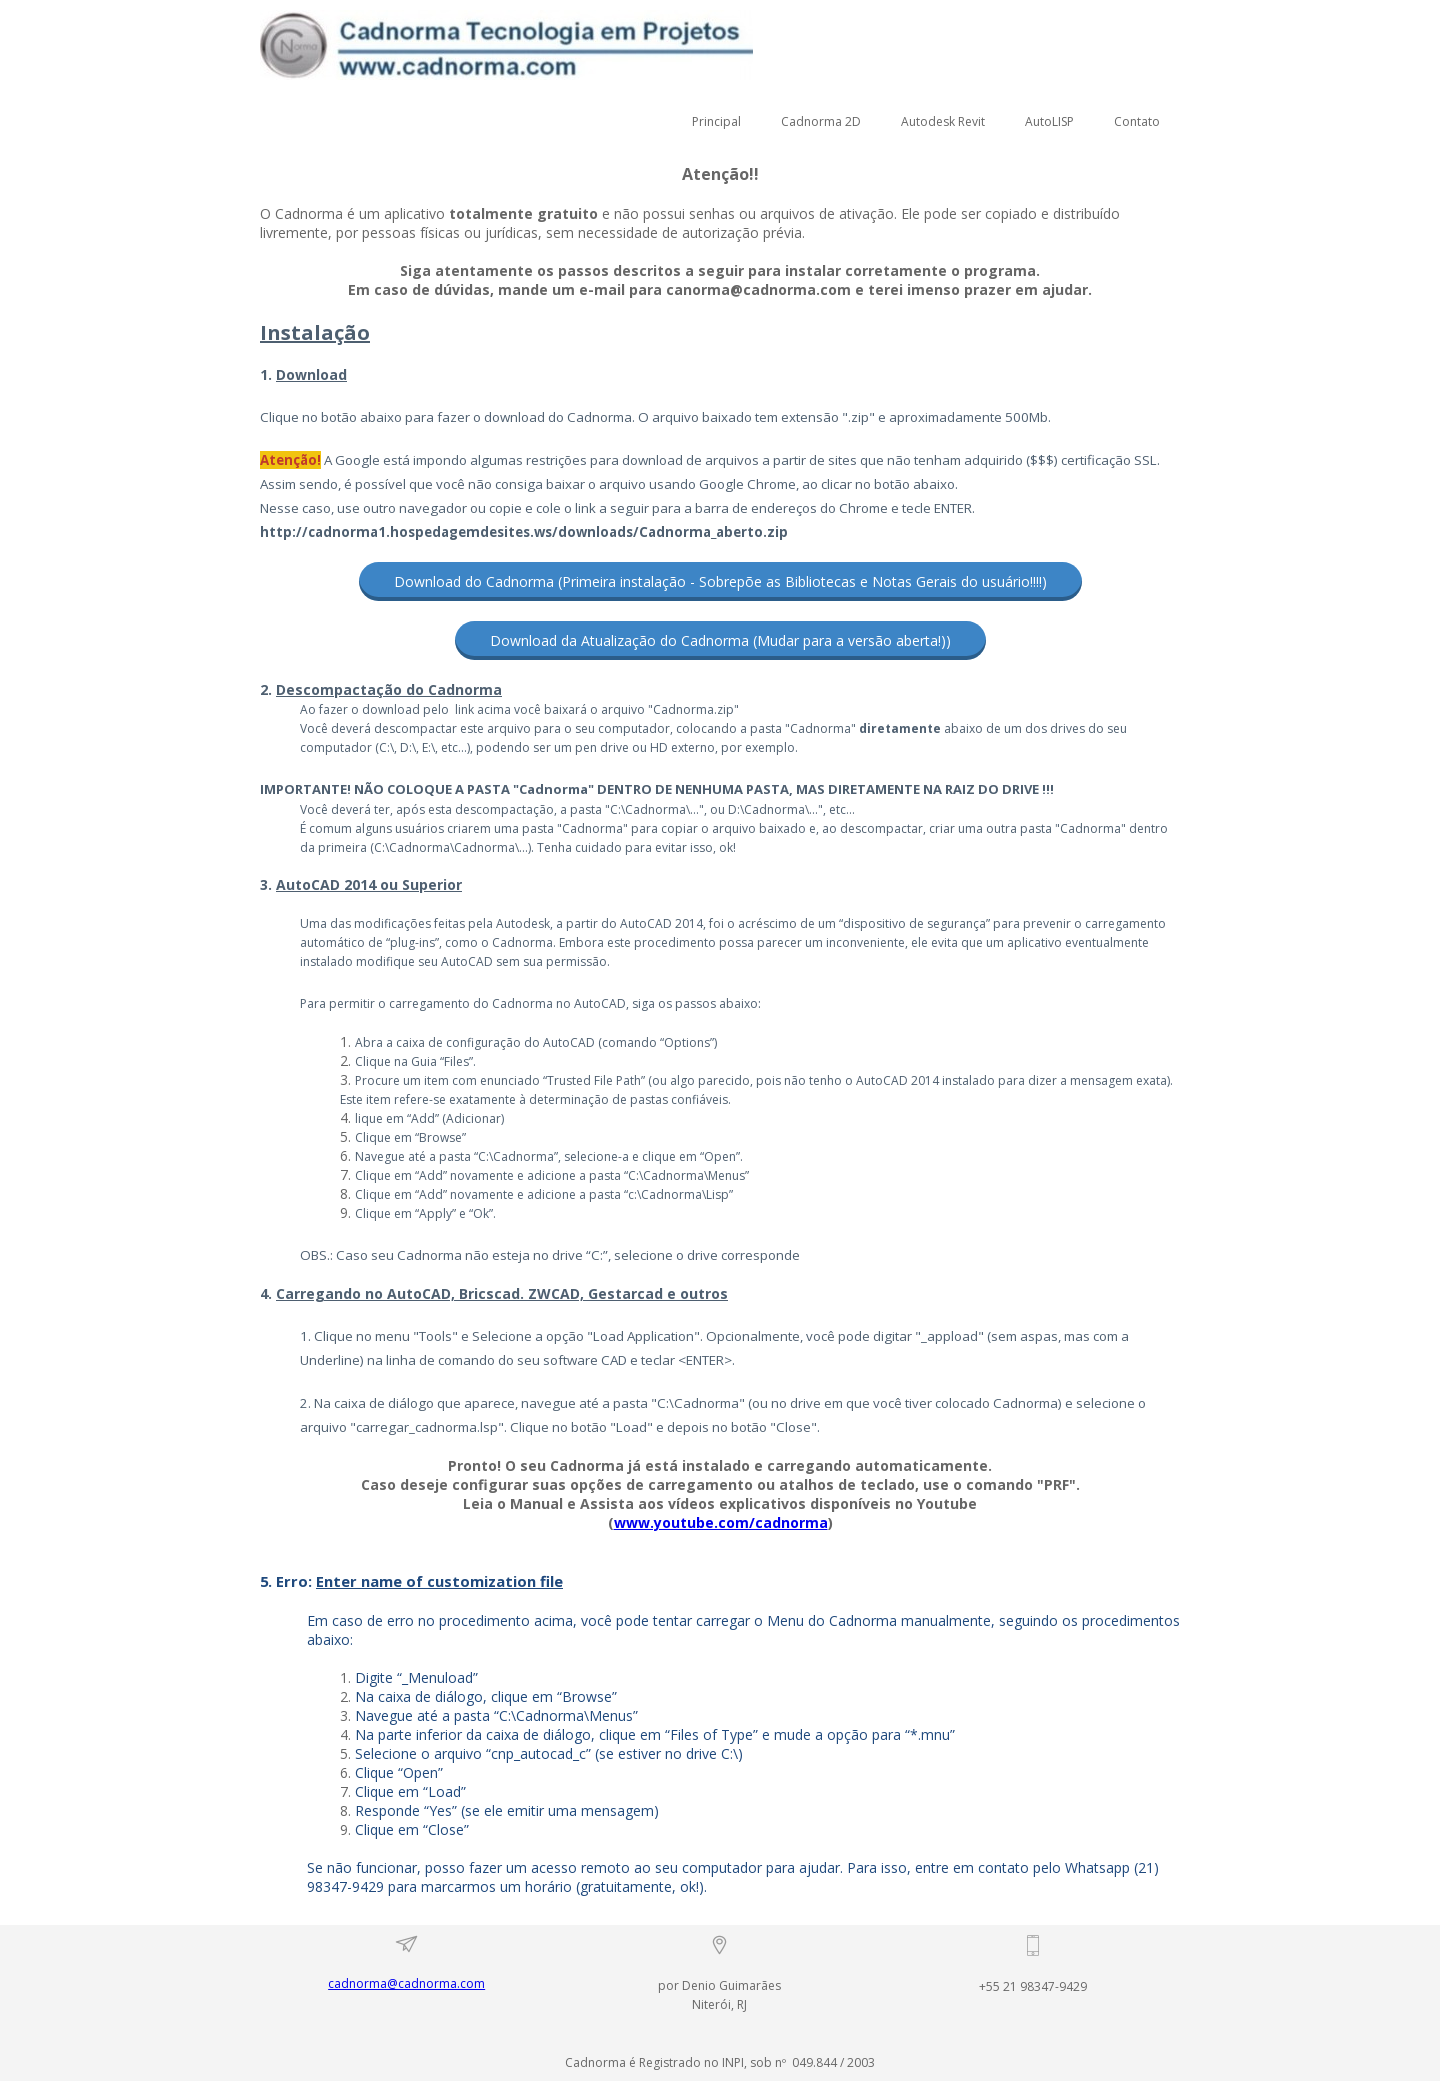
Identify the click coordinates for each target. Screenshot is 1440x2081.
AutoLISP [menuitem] (1049, 121)
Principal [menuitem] (716, 121)
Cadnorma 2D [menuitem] (821, 121)
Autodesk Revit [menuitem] (943, 121)
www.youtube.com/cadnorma (721, 1522)
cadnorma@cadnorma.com (406, 1983)
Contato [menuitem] (1137, 121)
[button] (720, 581)
